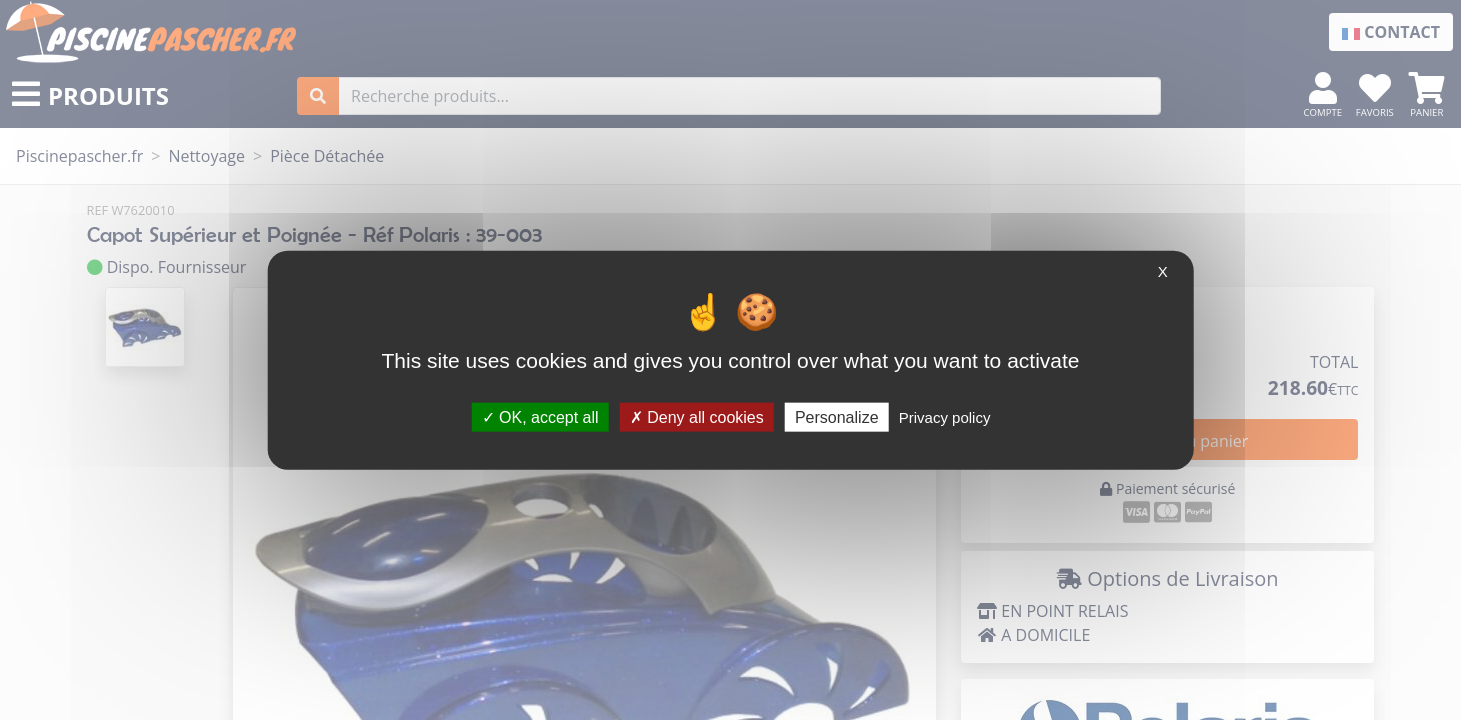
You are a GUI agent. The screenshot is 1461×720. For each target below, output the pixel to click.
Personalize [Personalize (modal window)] (837, 416)
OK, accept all (540, 416)
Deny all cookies (697, 416)
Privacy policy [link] (945, 416)
